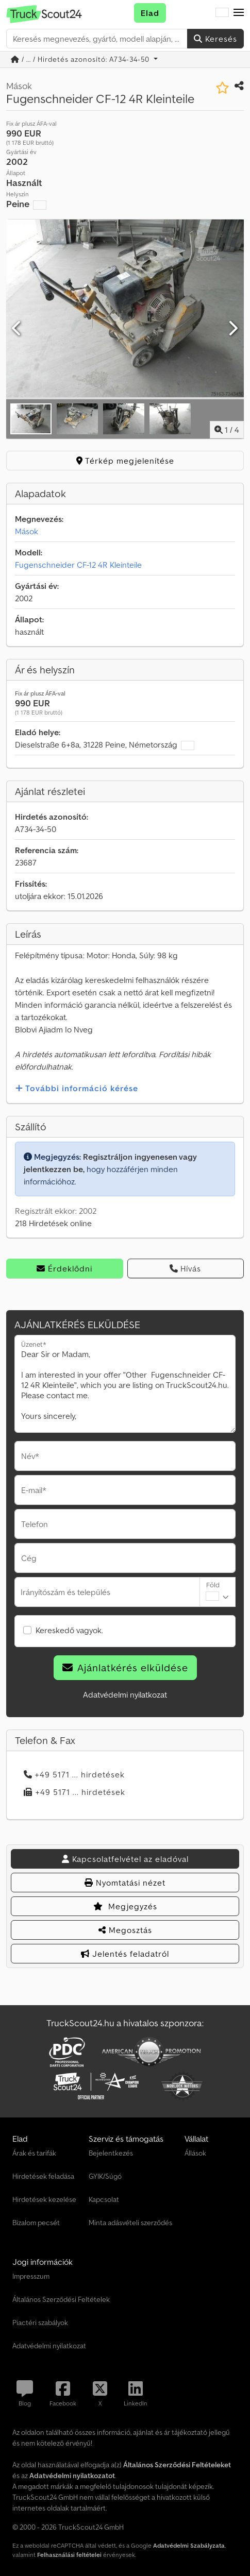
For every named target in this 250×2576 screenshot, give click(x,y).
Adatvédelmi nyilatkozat (125, 1694)
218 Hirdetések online (53, 1223)
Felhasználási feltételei (69, 2554)
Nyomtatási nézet (125, 1882)
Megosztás (125, 1930)
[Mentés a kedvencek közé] (222, 88)
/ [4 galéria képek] (226, 430)
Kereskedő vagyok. (69, 1630)
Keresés (215, 38)
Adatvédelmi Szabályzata (189, 2545)
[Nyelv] (222, 13)
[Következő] (233, 328)
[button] (239, 13)
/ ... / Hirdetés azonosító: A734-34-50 (81, 59)
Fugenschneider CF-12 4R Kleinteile (78, 565)
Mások (26, 531)
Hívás (185, 1268)
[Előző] (17, 328)
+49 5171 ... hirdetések (74, 1774)
